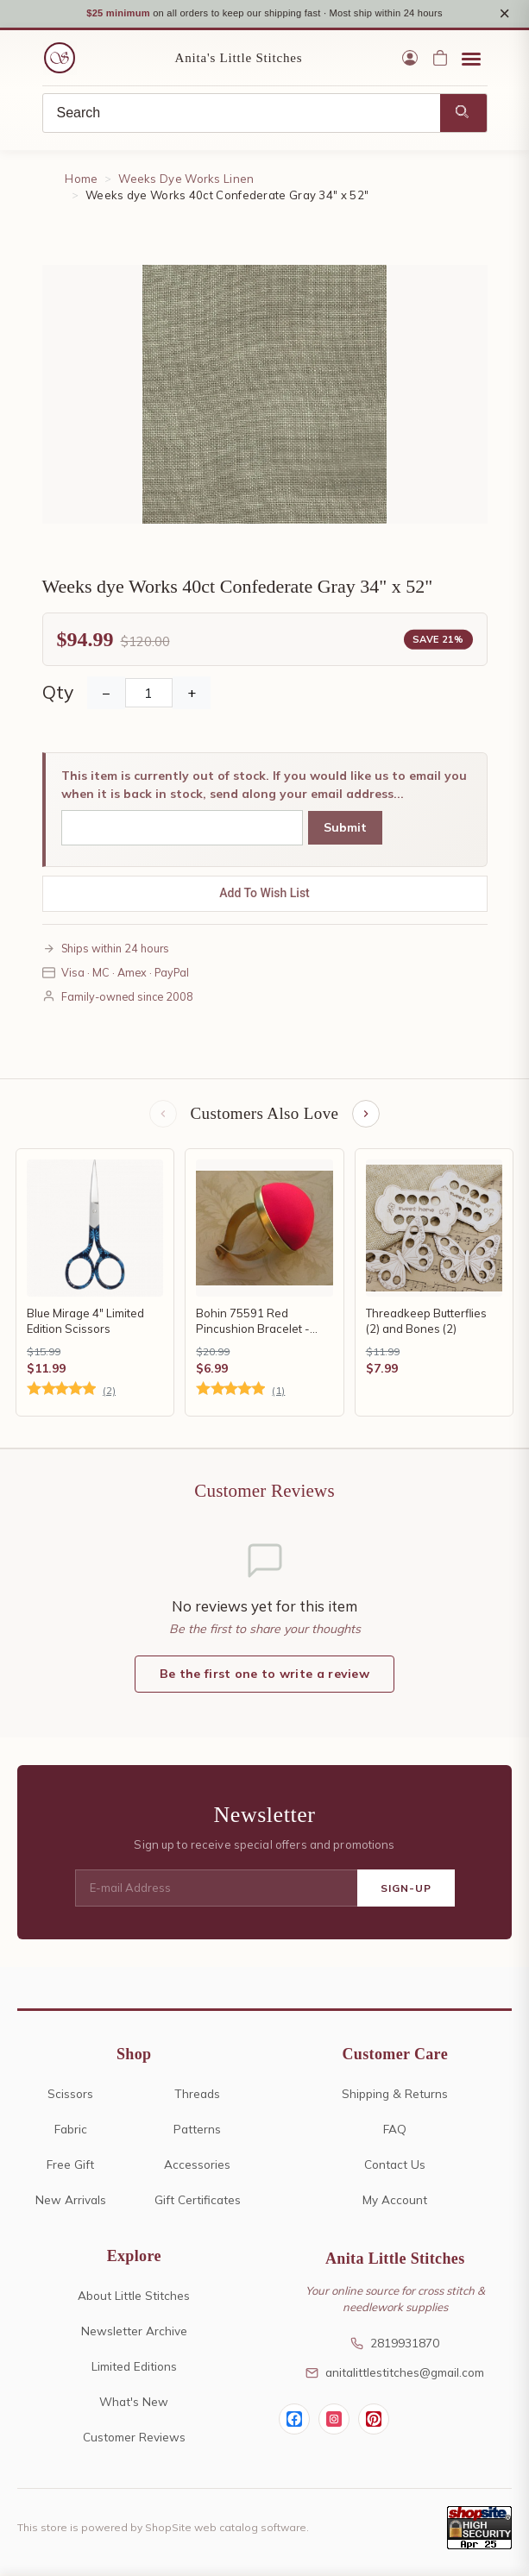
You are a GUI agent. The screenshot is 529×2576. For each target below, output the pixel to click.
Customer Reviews (134, 2439)
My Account (394, 2202)
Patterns (197, 2131)
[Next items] (366, 1116)
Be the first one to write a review (264, 1676)
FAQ (394, 2131)
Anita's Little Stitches (239, 60)
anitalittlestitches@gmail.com (394, 2374)
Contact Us (394, 2166)
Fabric (70, 2131)
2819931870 (394, 2345)
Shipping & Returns (395, 2096)
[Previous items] (163, 1116)
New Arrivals (70, 2202)
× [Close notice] (504, 14)
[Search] (241, 116)
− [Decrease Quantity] (106, 695)
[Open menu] (471, 60)
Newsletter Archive (134, 2333)
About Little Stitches (134, 2297)
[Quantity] (149, 695)
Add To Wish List (264, 895)
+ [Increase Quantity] (191, 695)
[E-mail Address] (216, 1891)
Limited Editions (134, 2368)
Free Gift (70, 2166)
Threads (197, 2096)
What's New (133, 2404)
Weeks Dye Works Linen (186, 181)
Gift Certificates (197, 2202)
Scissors (70, 2096)
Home (81, 181)
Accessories (197, 2166)
